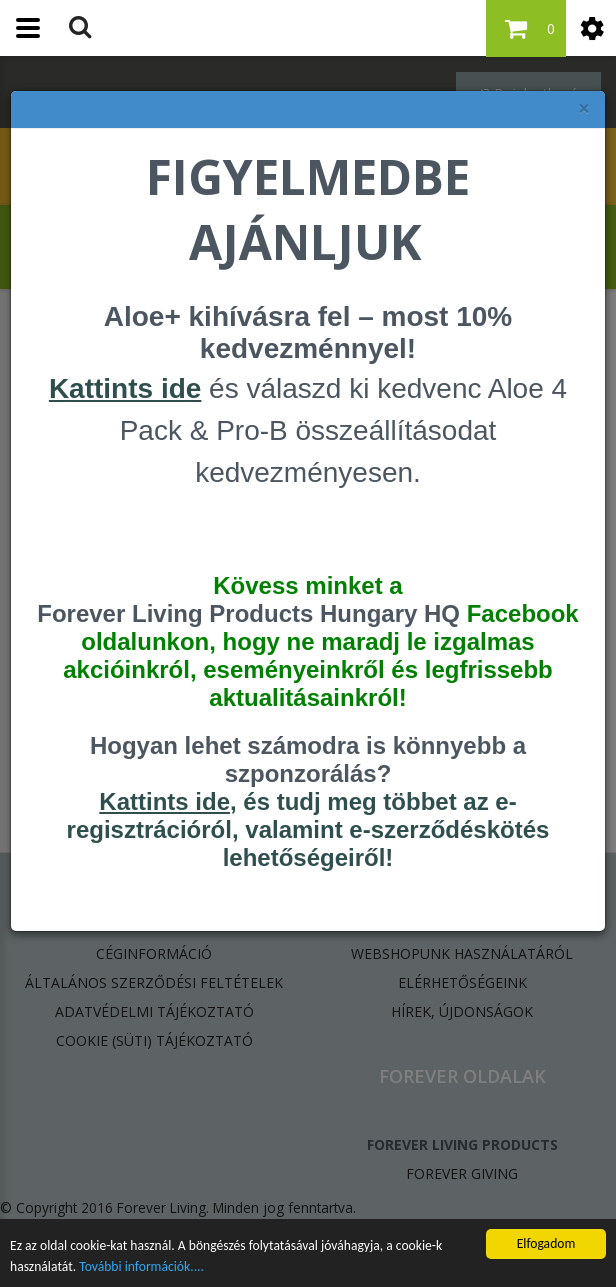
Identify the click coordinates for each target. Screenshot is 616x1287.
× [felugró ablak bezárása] (584, 108)
